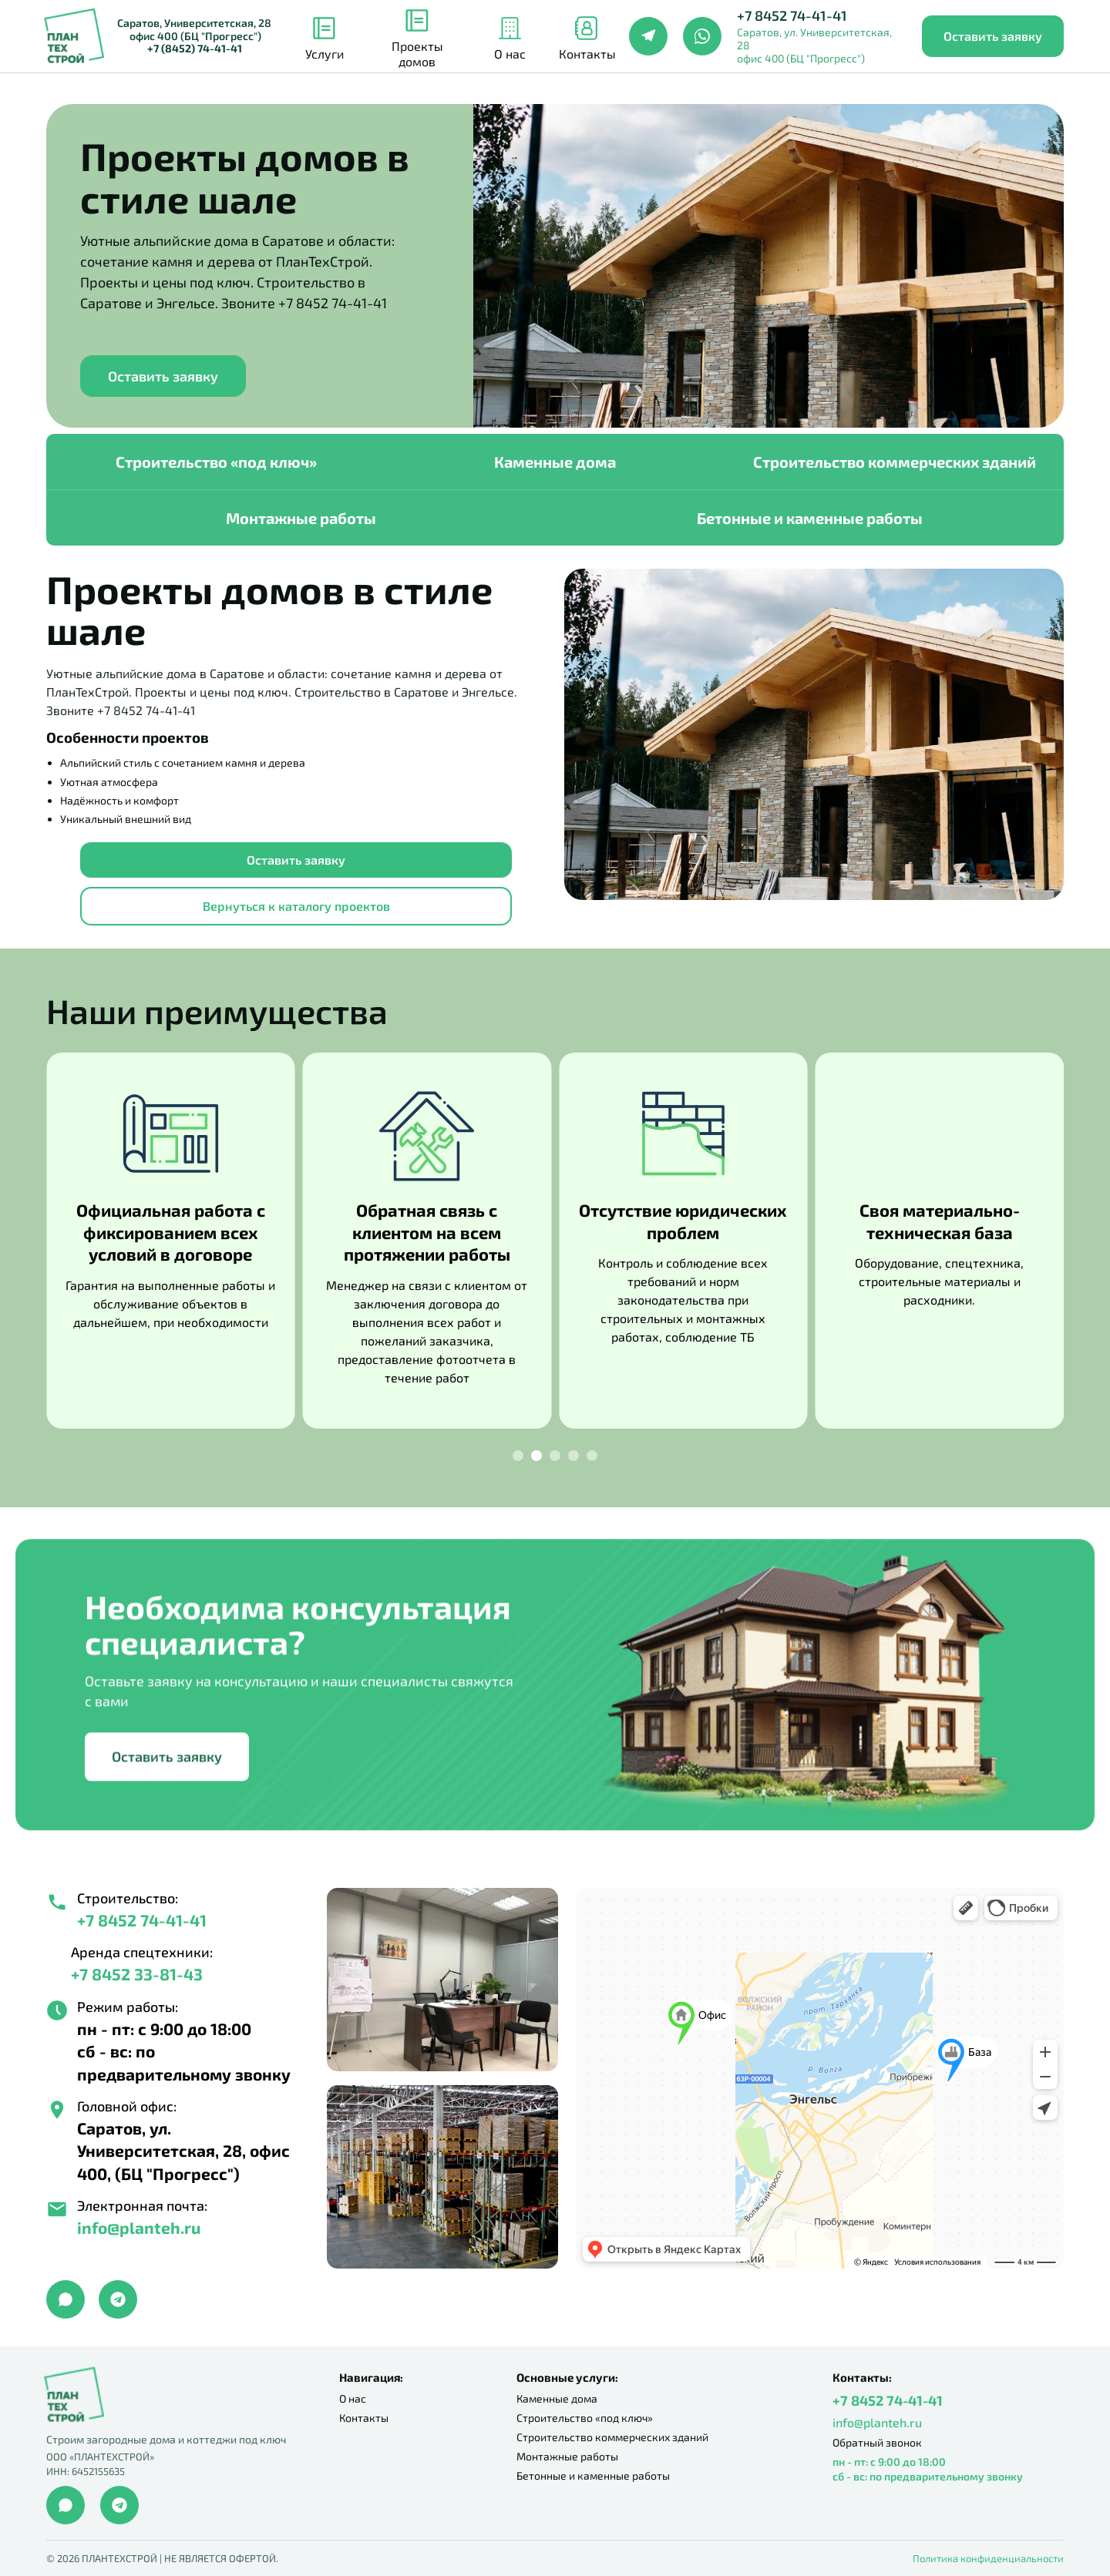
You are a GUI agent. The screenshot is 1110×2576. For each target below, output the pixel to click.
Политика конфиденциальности (988, 2558)
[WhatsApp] (702, 36)
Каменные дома (555, 461)
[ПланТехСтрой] (74, 36)
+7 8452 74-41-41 (792, 16)
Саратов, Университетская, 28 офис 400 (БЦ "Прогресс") (194, 36)
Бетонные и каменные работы (810, 518)
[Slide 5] (592, 1455)
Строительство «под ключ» (216, 461)
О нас (352, 2398)
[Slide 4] (573, 1455)
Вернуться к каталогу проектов (296, 905)
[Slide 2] (536, 1455)
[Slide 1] (518, 1455)
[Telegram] (648, 36)
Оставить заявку (993, 36)
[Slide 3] (555, 1455)
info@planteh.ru (877, 2422)
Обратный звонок (877, 2442)
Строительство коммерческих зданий (894, 461)
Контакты (363, 2417)
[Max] (65, 2299)
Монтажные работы (301, 518)
